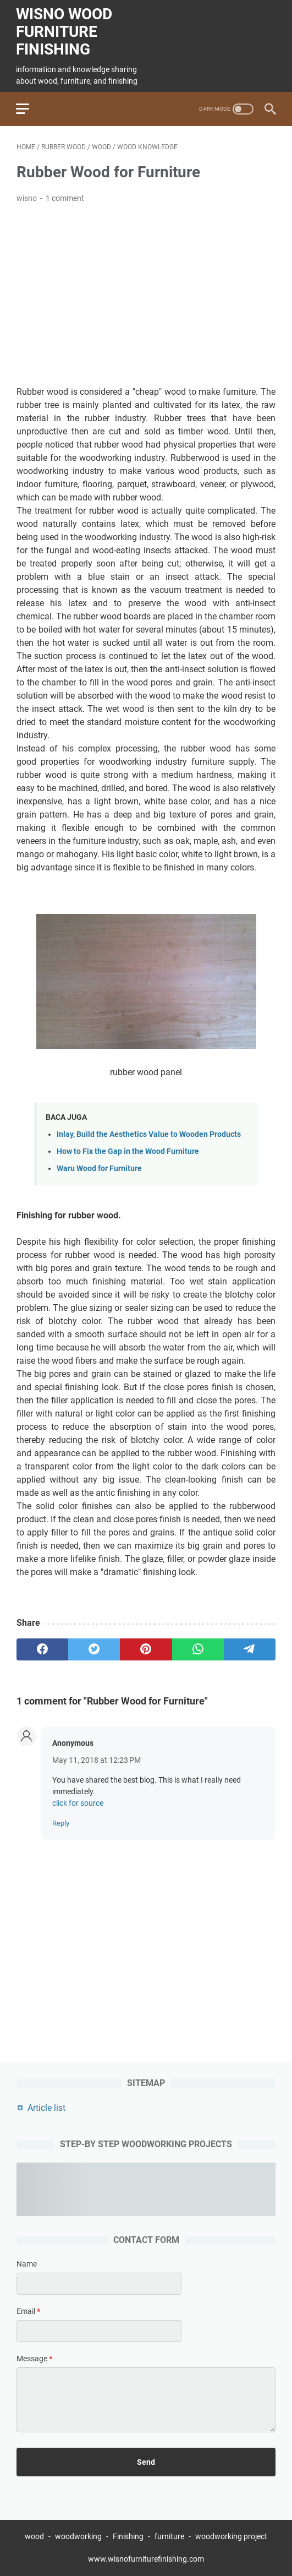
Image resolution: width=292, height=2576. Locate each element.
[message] (146, 2399)
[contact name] (98, 2284)
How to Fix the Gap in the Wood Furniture (128, 1150)
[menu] (29, 107)
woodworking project (231, 2536)
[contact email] (98, 2331)
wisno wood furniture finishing (64, 30)
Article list (46, 2107)
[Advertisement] (146, 294)
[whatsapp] (198, 1648)
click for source (77, 1802)
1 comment (65, 197)
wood (34, 2536)
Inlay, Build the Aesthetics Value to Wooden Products (149, 1133)
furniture (169, 2536)
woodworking (78, 2536)
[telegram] (250, 1648)
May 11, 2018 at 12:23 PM (96, 1759)
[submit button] (146, 2461)
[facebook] (42, 1648)
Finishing (129, 2536)
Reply (60, 1822)
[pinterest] (146, 1648)
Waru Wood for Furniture (99, 1167)
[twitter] (94, 1648)
